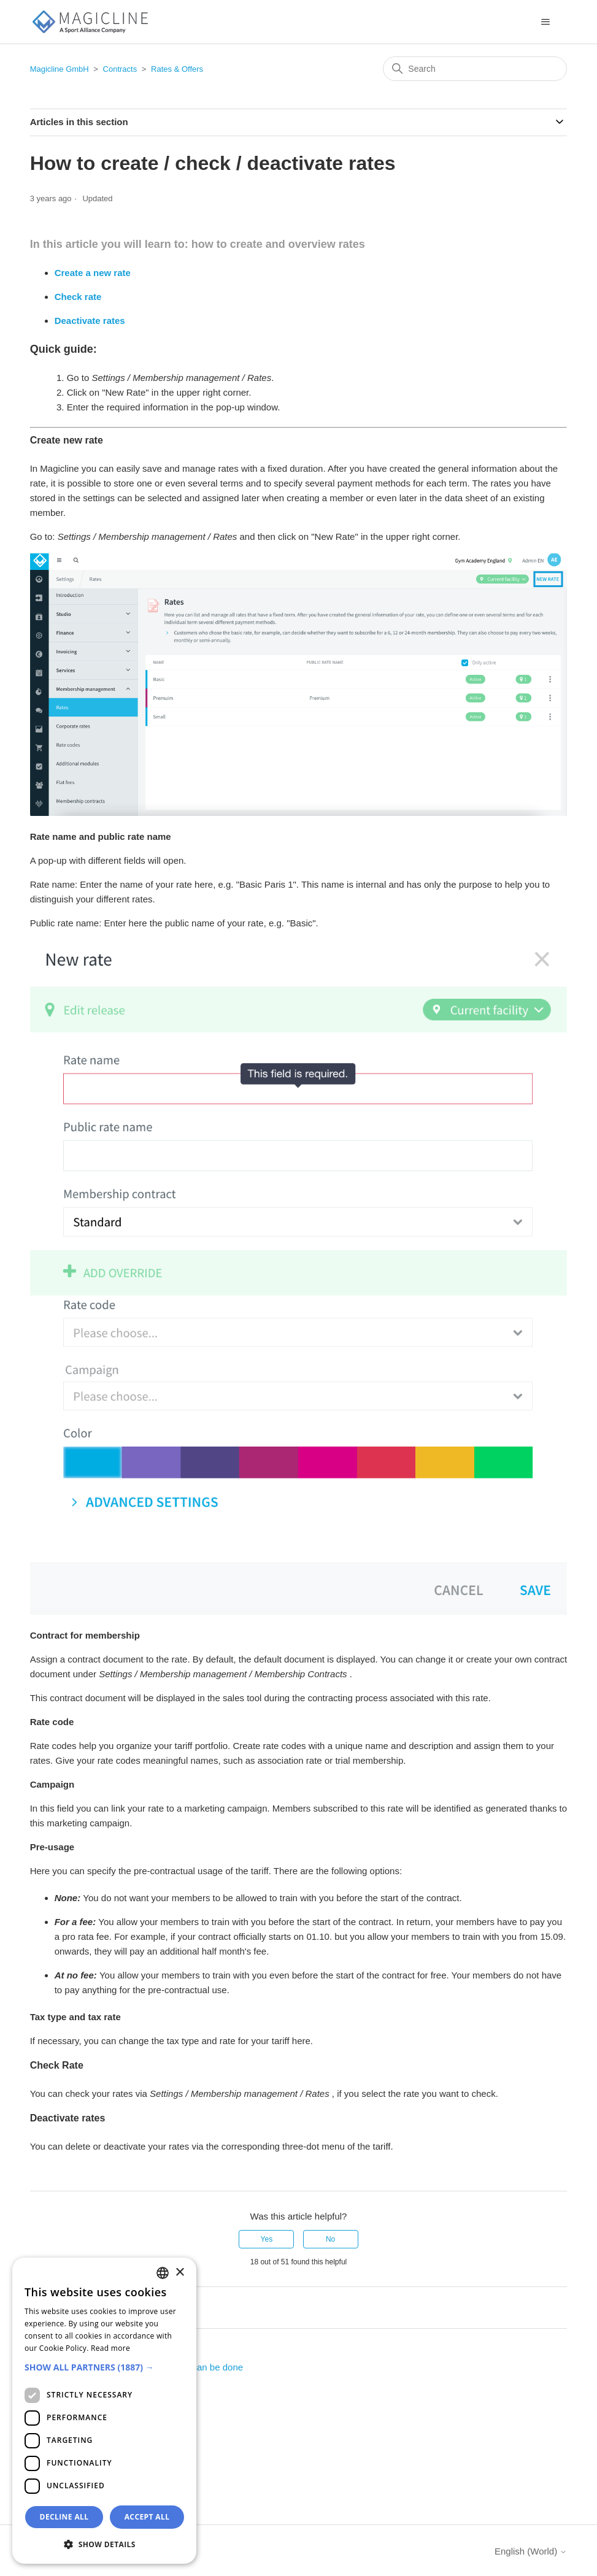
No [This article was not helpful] (330, 2239)
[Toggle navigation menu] (545, 22)
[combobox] (162, 2273)
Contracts (120, 69)
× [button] (179, 2272)
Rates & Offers (177, 69)
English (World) (531, 2551)
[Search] (475, 68)
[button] (104, 2367)
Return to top (64, 2306)
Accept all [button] (147, 2517)
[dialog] (104, 2411)
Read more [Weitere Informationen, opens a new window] (110, 2348)
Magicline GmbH (59, 69)
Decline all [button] (64, 2517)
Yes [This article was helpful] (267, 2239)
